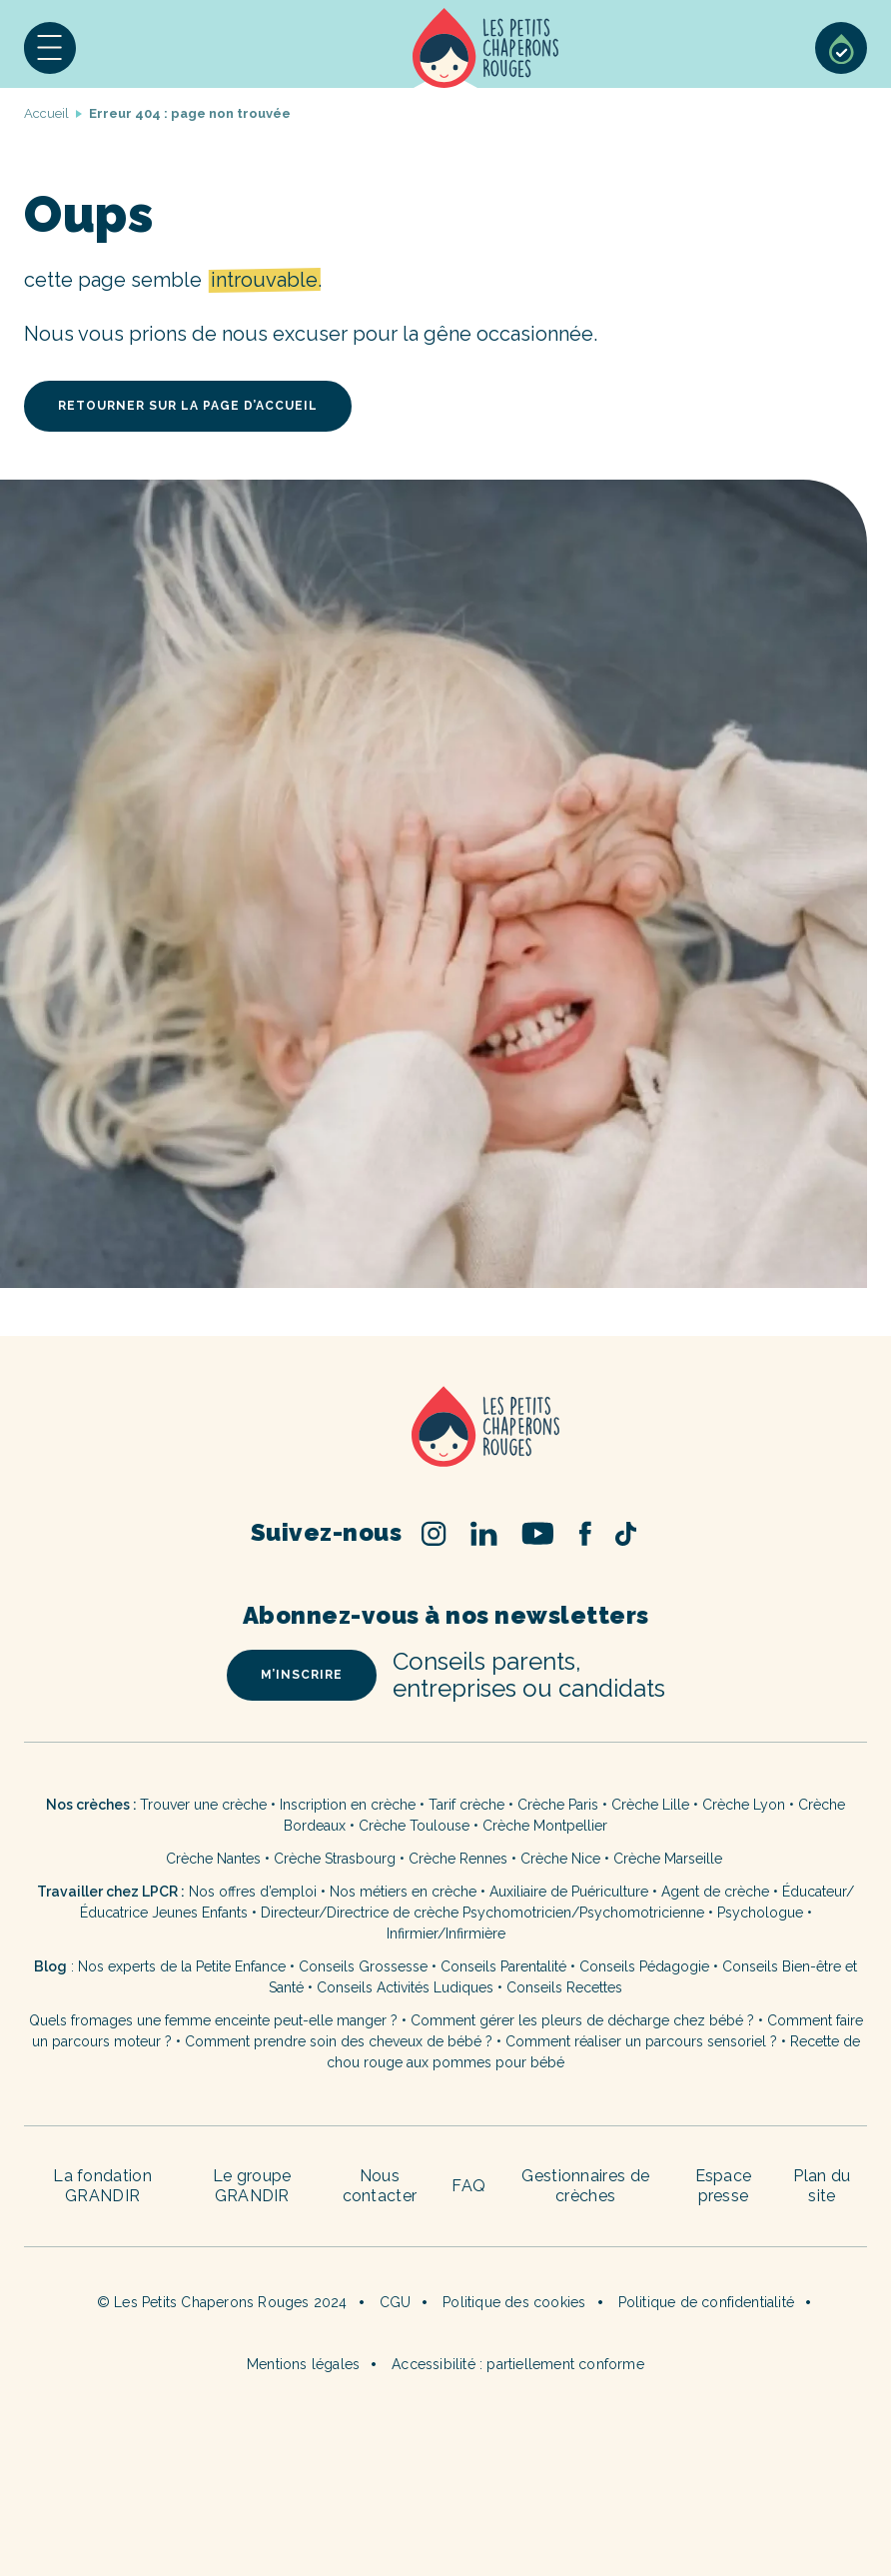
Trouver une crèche (203, 1805)
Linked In (483, 1533)
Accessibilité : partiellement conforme (518, 2364)
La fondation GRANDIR (102, 2185)
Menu (50, 48)
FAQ (468, 2185)
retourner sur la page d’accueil (188, 406)
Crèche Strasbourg (335, 1859)
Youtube (537, 1533)
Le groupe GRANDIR (252, 2185)
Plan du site (821, 2185)
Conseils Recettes (564, 1987)
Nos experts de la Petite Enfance (182, 1966)
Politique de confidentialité (706, 2302)
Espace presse (723, 2185)
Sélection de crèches (841, 48)
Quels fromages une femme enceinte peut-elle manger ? (213, 2020)
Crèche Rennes (458, 1859)
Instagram (434, 1533)
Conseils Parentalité (503, 1966)
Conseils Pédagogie (644, 1966)
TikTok (625, 1534)
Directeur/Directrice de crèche (361, 1913)
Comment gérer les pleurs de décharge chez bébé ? (584, 2020)
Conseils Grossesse (363, 1966)
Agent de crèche (715, 1892)
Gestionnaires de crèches (585, 2185)
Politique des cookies (514, 2302)
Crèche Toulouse (414, 1826)
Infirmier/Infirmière (446, 1933)
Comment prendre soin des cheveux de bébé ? (338, 2041)
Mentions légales (303, 2364)
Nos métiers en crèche (403, 1892)
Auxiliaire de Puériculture (568, 1892)
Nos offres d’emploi (253, 1892)
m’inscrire (302, 1675)
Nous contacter (380, 2185)
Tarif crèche (466, 1805)
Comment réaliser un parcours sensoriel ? (641, 2041)
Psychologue (760, 1913)
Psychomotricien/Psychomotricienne (583, 1913)
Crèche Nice (560, 1859)
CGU (396, 2302)
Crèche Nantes (213, 1859)
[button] (50, 48)
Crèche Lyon (743, 1805)
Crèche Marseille (669, 1859)
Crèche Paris (557, 1805)
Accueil (486, 48)
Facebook (584, 1533)
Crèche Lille (650, 1805)
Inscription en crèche (348, 1805)
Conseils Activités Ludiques (405, 1987)
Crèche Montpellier (544, 1826)
